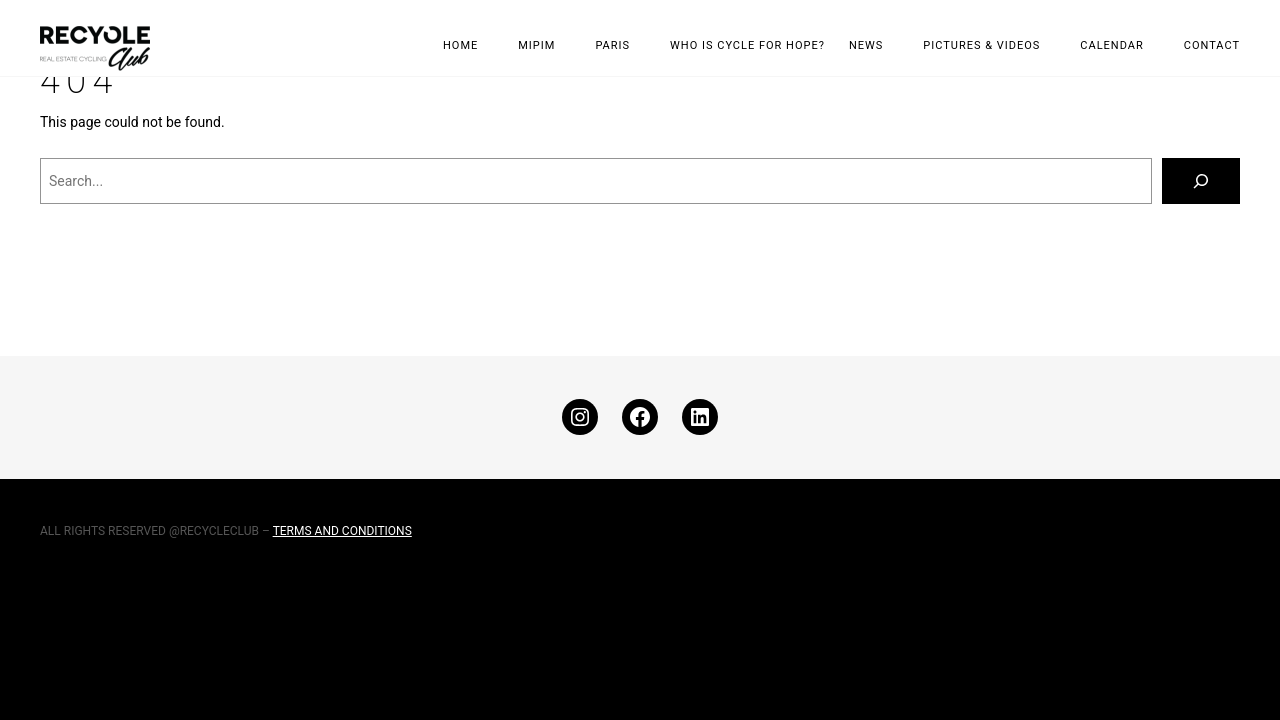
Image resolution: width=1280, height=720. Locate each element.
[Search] (1201, 181)
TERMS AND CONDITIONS (342, 531)
